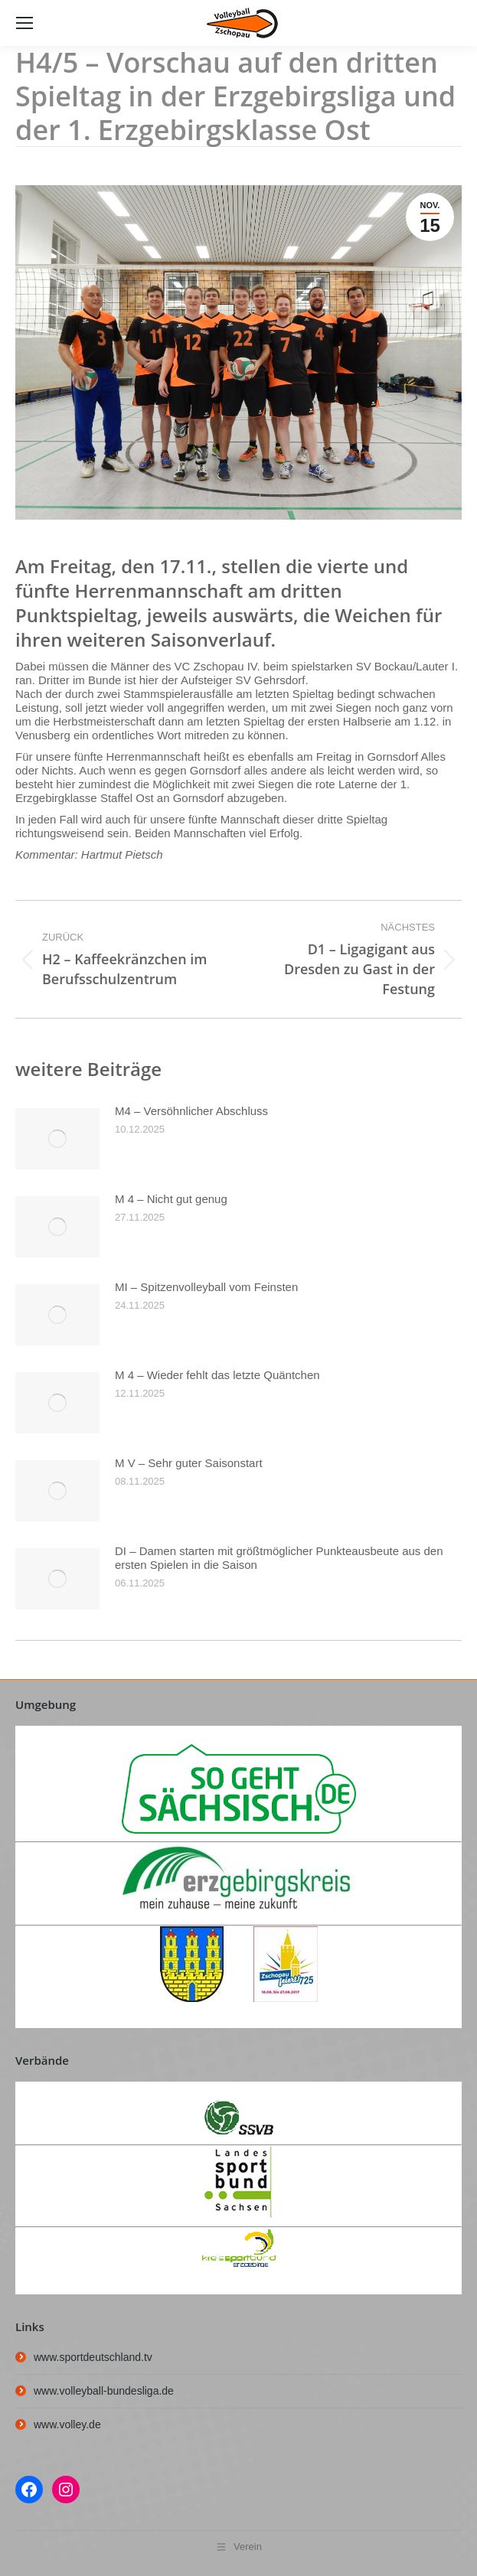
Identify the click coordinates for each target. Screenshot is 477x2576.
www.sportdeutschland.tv (93, 2357)
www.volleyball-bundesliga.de (104, 2391)
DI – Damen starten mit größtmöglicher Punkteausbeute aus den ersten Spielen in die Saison (279, 1557)
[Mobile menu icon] (24, 23)
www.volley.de (67, 2424)
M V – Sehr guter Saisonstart (189, 1462)
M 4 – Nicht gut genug (171, 1198)
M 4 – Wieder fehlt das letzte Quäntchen (217, 1374)
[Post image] (57, 1138)
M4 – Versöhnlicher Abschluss (191, 1110)
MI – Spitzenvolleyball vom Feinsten (206, 1286)
